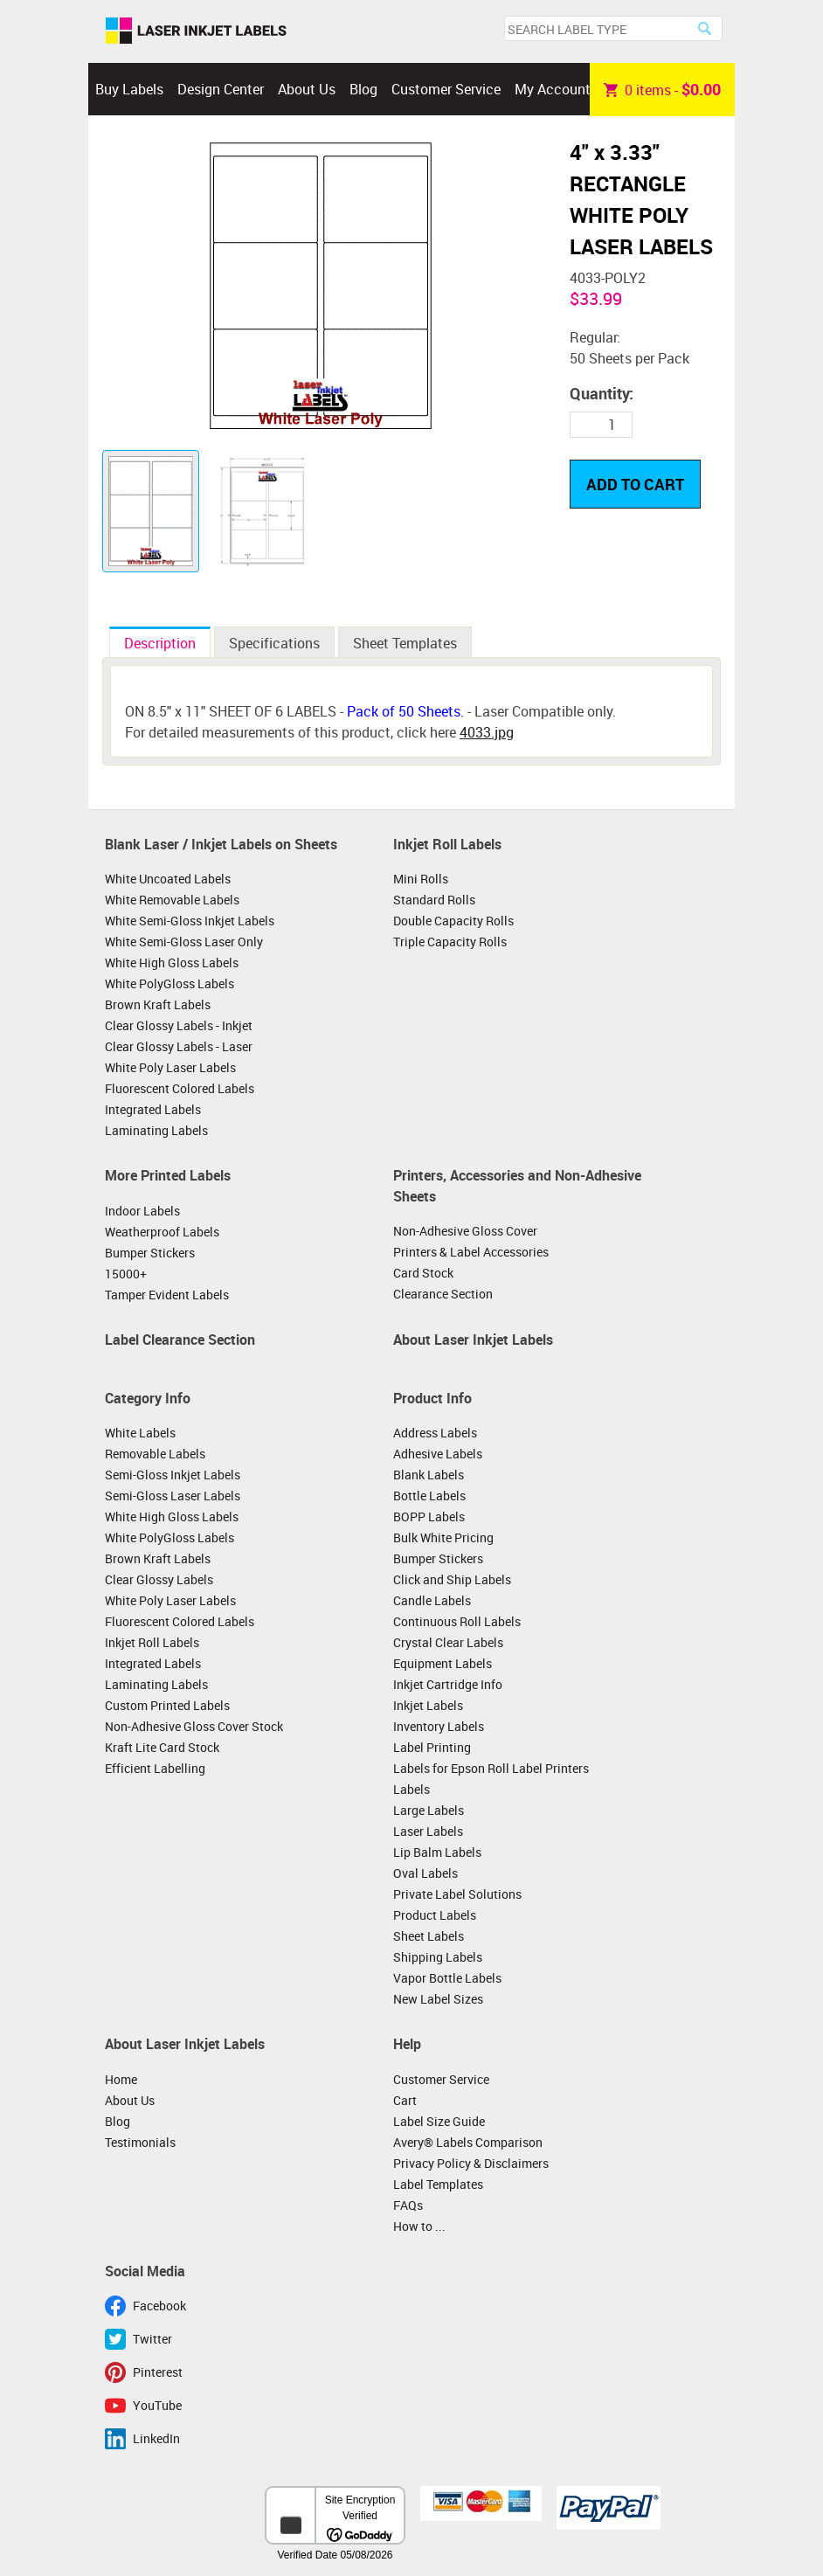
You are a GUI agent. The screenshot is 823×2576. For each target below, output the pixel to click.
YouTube (157, 2405)
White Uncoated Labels (168, 878)
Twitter (152, 2338)
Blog (363, 89)
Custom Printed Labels (167, 1705)
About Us (306, 89)
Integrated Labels (153, 1109)
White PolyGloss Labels (169, 983)
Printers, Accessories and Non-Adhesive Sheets (517, 1186)
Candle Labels (432, 1600)
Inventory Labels (438, 1726)
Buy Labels (129, 89)
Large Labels (428, 1810)
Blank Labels (428, 1474)
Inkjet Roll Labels (447, 844)
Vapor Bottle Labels (447, 1978)
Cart (405, 2100)
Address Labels (435, 1432)
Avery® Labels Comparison (468, 2142)
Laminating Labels (156, 1130)
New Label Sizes (438, 1999)
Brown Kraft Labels (158, 1004)
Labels (411, 1789)
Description (160, 643)
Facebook (159, 2305)
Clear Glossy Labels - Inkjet (178, 1025)
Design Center (220, 89)
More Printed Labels (168, 1175)
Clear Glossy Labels (159, 1579)
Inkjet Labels (428, 1705)
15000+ (126, 1273)
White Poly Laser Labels (170, 1067)
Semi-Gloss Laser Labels (172, 1495)
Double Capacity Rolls (453, 920)
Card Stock (423, 1272)
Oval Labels (425, 1873)
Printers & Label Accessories (471, 1251)
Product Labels (434, 1915)
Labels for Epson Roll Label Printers (491, 1768)
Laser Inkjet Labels (196, 31)
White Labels (140, 1432)
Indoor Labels (142, 1210)
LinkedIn (156, 2438)
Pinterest (158, 2372)
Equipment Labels (442, 1663)
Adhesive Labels (437, 1453)
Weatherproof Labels (162, 1231)
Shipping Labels (437, 1957)
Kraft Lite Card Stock (162, 1747)
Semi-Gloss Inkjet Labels (172, 1474)
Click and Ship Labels (452, 1579)
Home (121, 2079)
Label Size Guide (439, 2121)
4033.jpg (487, 732)
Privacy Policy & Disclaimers (471, 2163)
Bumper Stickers (150, 1252)
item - (662, 89)
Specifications (274, 643)
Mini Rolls (420, 878)
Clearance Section (443, 1293)
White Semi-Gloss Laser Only (184, 941)
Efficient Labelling (155, 1768)
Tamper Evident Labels (167, 1294)
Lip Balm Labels (437, 1852)
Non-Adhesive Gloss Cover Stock (194, 1726)
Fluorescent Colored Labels (179, 1088)
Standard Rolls (434, 899)
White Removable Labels (172, 899)
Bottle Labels (429, 1495)
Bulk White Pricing (443, 1537)
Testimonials (140, 2142)
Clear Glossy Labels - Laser (178, 1046)
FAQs (408, 2205)
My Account (553, 89)
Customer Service (446, 89)
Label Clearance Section (180, 1339)
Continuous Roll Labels (457, 1621)
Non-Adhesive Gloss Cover (465, 1230)
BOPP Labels (429, 1516)
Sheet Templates (405, 643)
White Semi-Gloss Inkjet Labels (189, 920)
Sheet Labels (428, 1936)
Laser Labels (428, 1831)
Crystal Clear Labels (448, 1642)
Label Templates (438, 2184)
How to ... (419, 2226)
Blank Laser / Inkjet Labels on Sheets (221, 844)
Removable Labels (155, 1453)
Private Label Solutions (457, 1894)
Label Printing (432, 1747)
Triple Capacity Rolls (450, 941)
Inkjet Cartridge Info (447, 1684)
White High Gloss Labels (172, 962)
